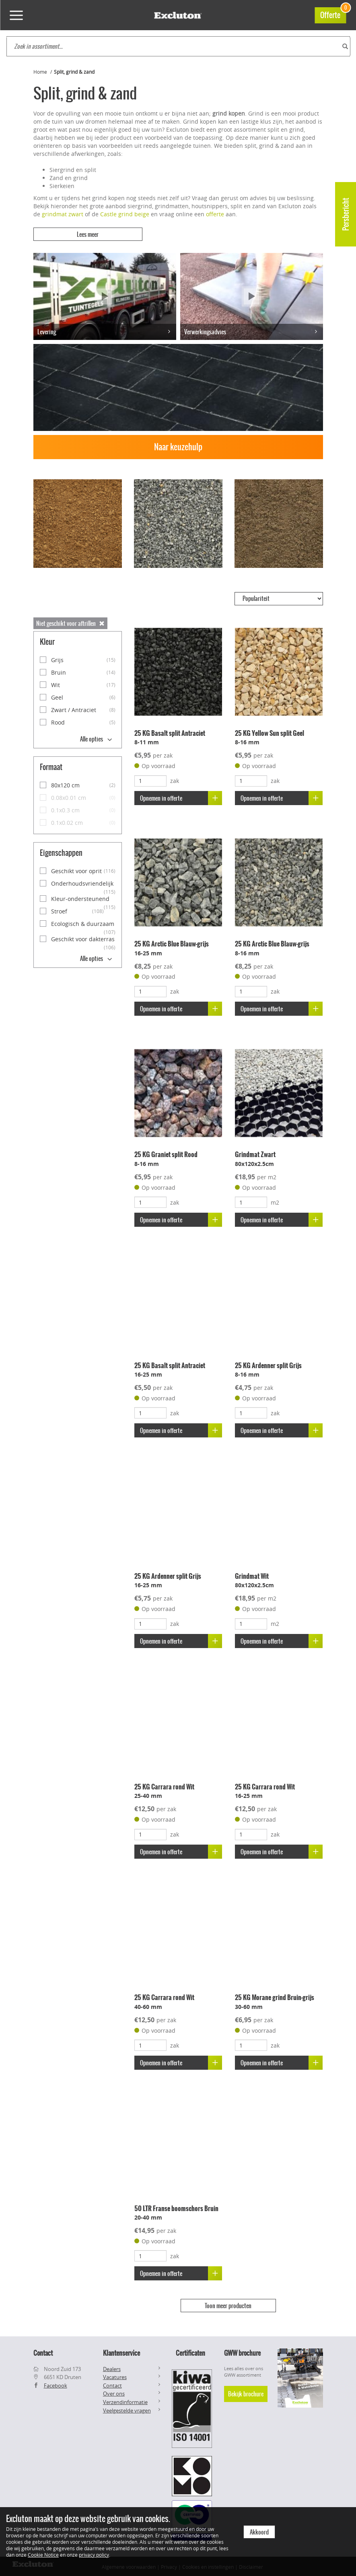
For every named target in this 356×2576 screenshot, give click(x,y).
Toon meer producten (228, 2304)
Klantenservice (121, 2352)
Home (40, 71)
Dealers (112, 2367)
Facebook (55, 2384)
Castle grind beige (124, 214)
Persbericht (345, 214)
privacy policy (94, 2554)
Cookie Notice (43, 2554)
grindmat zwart (62, 214)
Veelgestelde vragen (127, 2409)
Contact (112, 2384)
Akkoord (259, 2532)
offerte (215, 214)
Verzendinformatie (125, 2400)
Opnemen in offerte (181, 797)
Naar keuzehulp (178, 445)
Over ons (114, 2392)
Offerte (333, 14)
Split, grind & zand (74, 71)
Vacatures (115, 2376)
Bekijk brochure (245, 2393)
